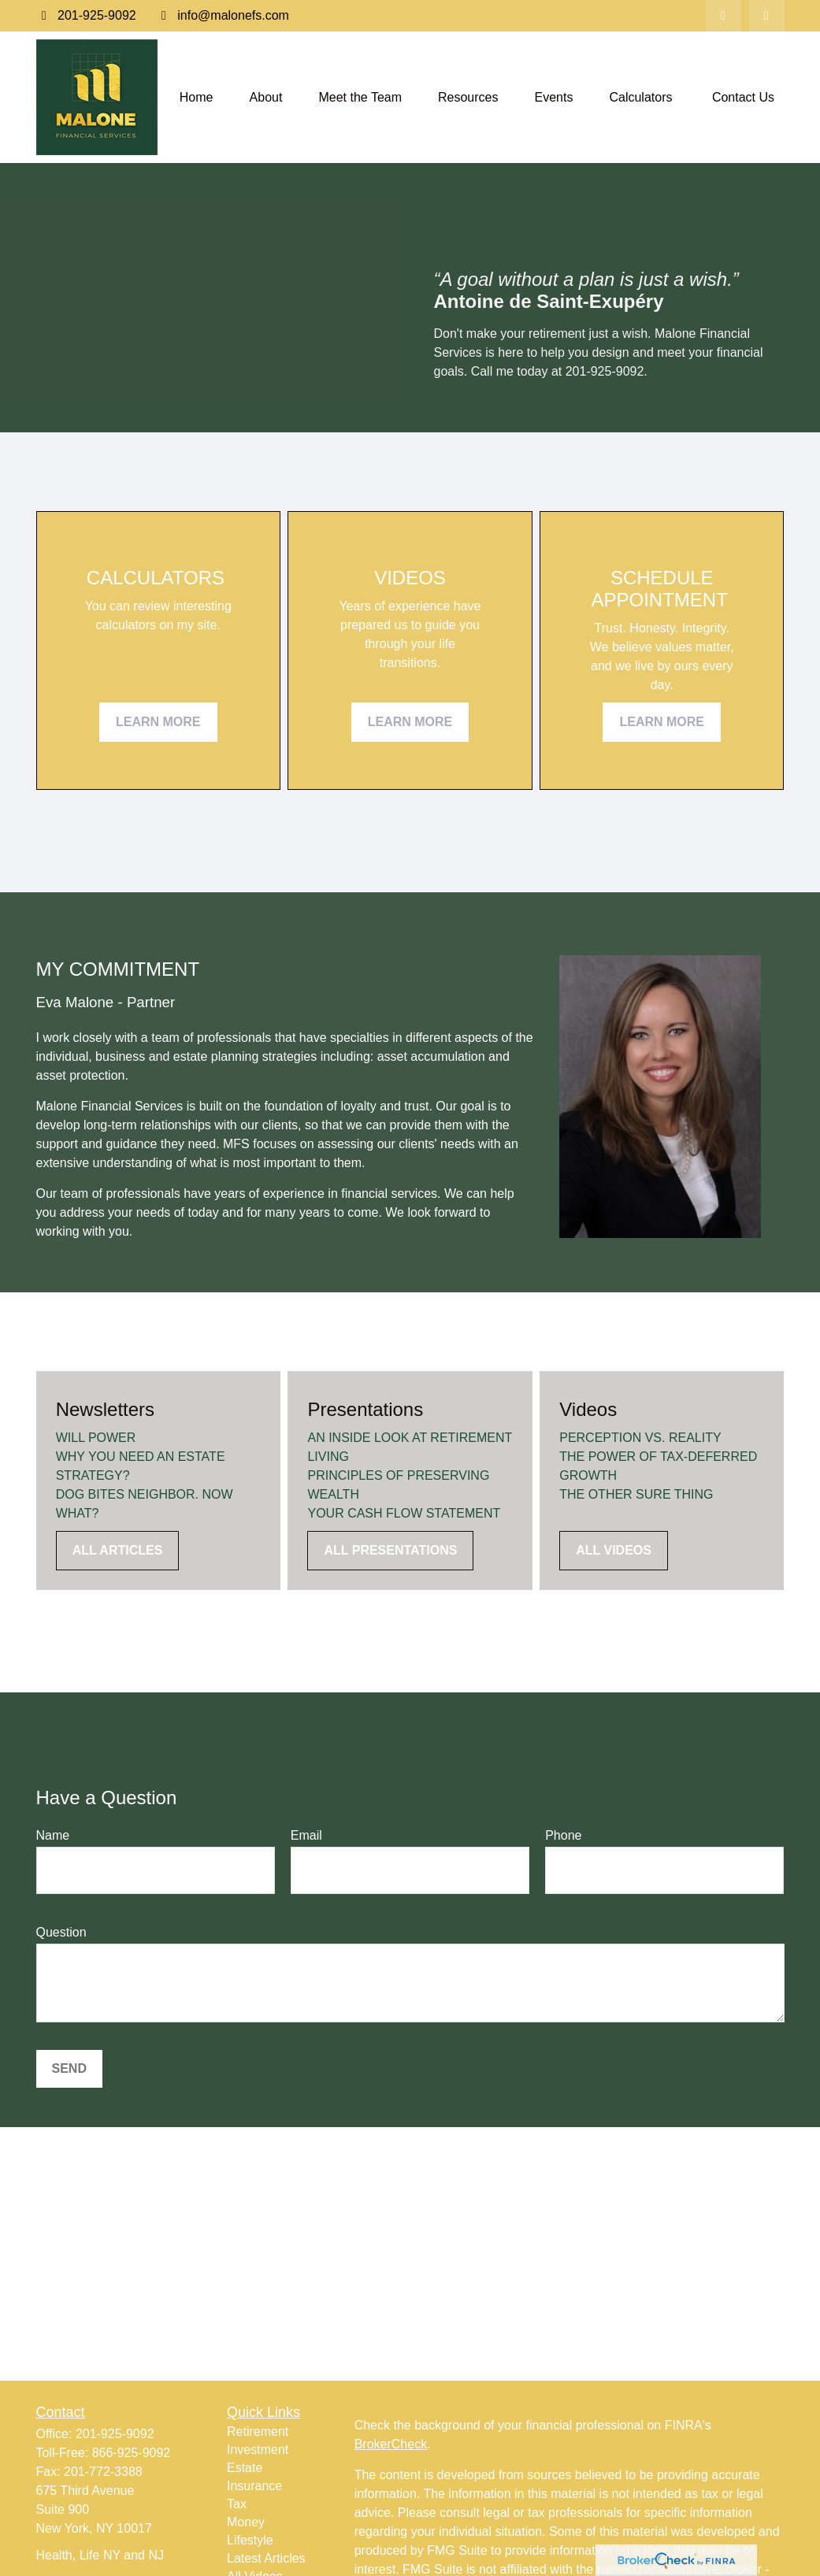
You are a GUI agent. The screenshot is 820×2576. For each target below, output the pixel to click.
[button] (196, 97)
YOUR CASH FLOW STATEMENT (403, 1513)
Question (61, 1932)
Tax (237, 2504)
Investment (257, 2449)
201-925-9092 (86, 15)
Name (53, 1835)
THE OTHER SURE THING (636, 1494)
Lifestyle (250, 2540)
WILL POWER (96, 1437)
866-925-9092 (131, 2452)
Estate (244, 2467)
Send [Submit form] (69, 2068)
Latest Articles (266, 2558)
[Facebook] (767, 16)
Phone (563, 1835)
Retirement (257, 2431)
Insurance (254, 2486)
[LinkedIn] (723, 16)
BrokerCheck (390, 2444)
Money (246, 2522)
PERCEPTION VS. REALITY (640, 1437)
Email (306, 1835)
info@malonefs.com (222, 15)
